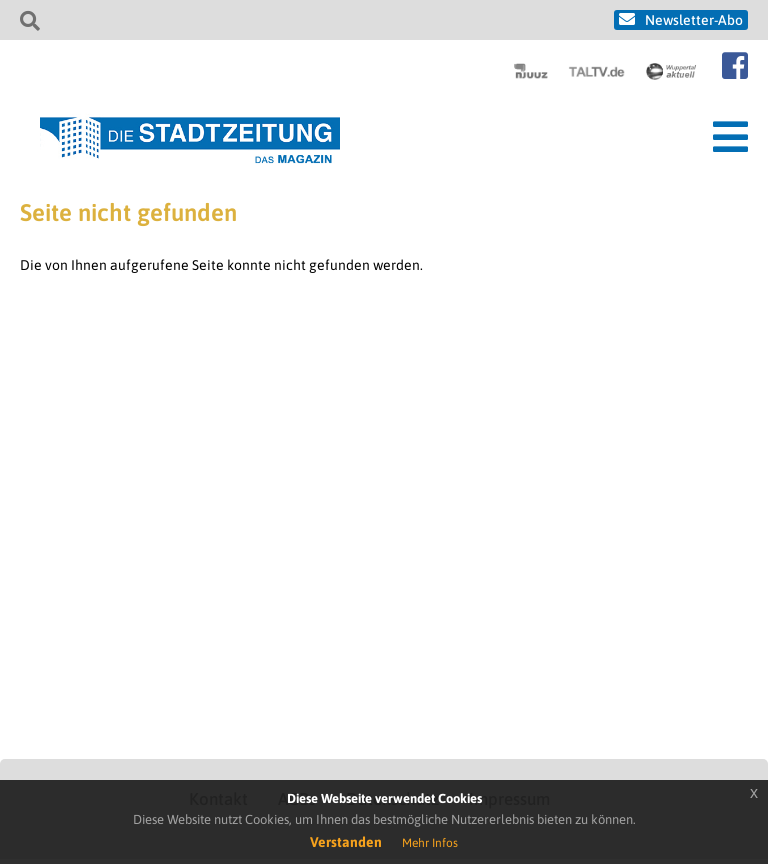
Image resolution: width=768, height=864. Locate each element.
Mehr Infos (430, 843)
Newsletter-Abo (694, 20)
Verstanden (346, 842)
